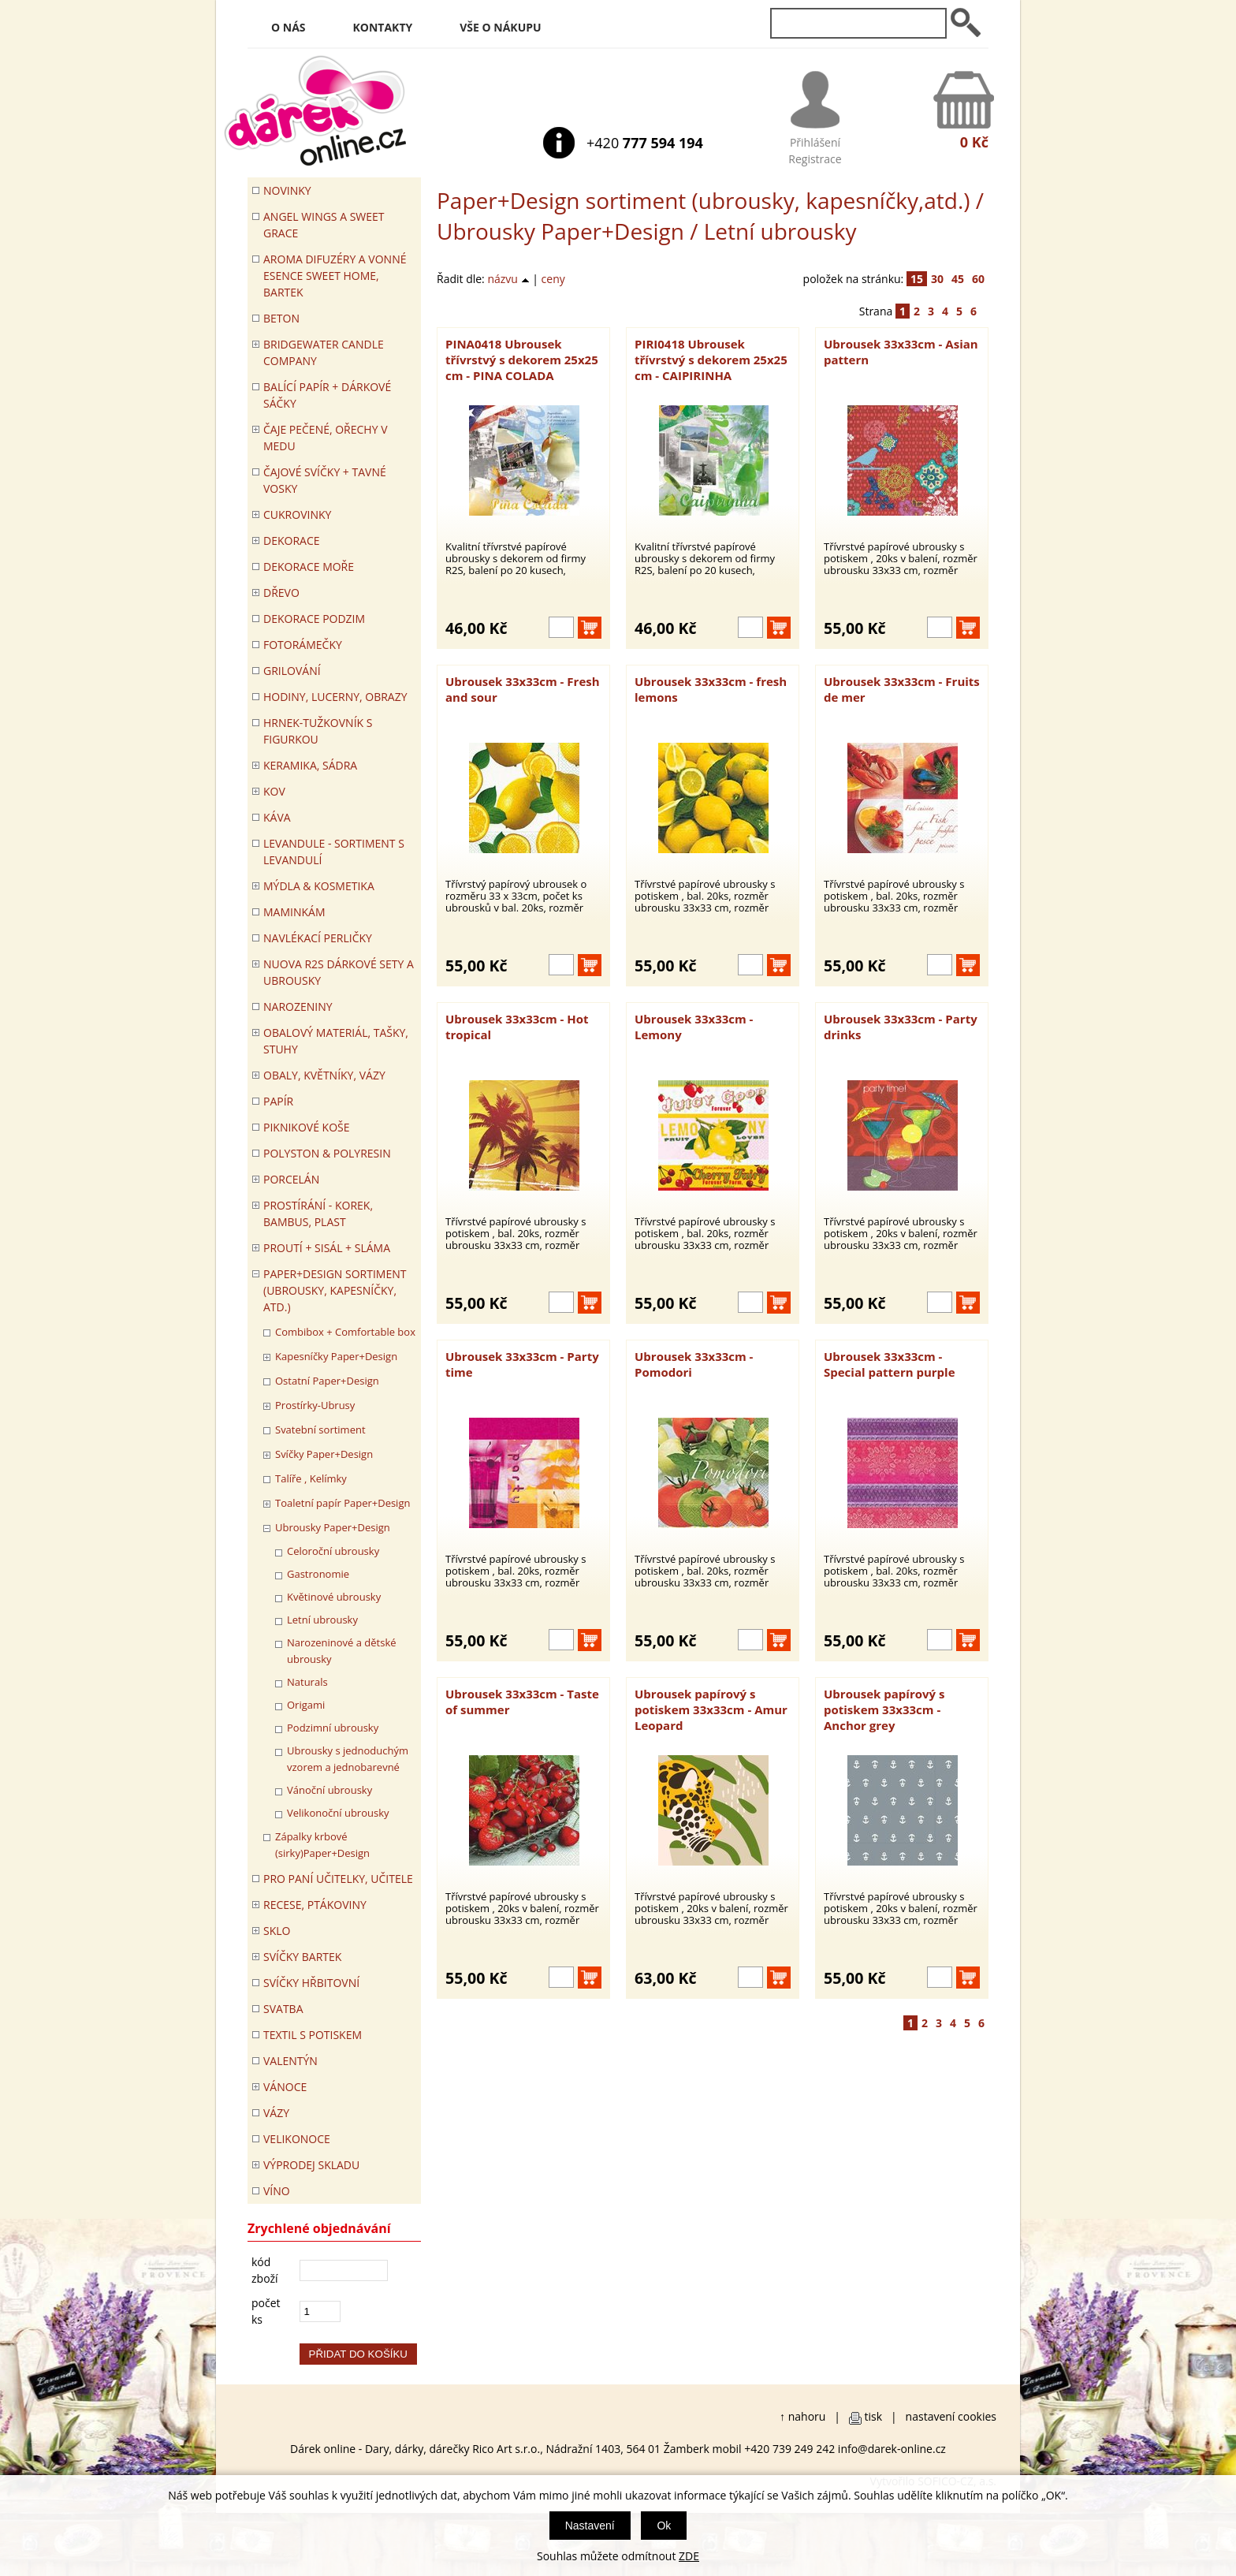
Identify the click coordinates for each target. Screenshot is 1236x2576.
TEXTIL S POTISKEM (312, 2034)
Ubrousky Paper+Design (560, 231)
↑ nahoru (802, 2416)
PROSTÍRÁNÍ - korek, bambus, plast (318, 1213)
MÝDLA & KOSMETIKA (318, 885)
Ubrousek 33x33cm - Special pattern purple (889, 1364)
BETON (281, 318)
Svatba (283, 2008)
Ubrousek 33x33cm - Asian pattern (901, 351)
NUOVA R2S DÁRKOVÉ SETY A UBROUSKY (338, 972)
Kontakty (383, 27)
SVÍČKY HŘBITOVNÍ (311, 1982)
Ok (664, 2525)
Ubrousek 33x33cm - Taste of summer (522, 1701)
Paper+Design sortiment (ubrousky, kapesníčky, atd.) (334, 1290)
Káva (277, 817)
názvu (508, 278)
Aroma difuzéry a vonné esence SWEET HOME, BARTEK (334, 276)
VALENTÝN (290, 2060)
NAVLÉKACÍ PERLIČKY (317, 937)
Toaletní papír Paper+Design (342, 1503)
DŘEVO (281, 592)
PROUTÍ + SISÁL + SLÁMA (326, 1247)
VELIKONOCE (296, 2138)
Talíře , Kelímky (311, 1478)
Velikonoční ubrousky (338, 1813)
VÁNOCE (285, 2086)
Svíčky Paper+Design (324, 1454)
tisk (874, 2416)
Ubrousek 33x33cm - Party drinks (900, 1026)
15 (916, 278)
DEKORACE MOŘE (308, 566)
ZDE (689, 2555)
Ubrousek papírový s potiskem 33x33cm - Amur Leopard (711, 1709)
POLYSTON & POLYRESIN (327, 1153)
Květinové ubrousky (334, 1597)
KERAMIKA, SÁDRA (310, 765)
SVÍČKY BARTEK (302, 1956)
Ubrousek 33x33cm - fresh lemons (711, 689)
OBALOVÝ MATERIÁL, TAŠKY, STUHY (335, 1041)
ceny (553, 278)
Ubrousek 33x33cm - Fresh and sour (522, 689)
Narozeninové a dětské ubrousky (341, 1650)
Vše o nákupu (500, 27)
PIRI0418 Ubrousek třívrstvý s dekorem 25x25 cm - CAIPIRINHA (711, 359)
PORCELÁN (291, 1179)
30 (937, 278)
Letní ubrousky (322, 1619)
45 (957, 278)
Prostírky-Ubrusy (315, 1405)
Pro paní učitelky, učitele (338, 1878)
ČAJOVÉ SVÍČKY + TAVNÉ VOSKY (324, 480)
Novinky (287, 190)
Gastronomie (318, 1574)
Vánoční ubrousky (329, 1790)
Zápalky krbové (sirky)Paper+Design (322, 1844)
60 (978, 278)
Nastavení (590, 2525)
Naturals (307, 1682)
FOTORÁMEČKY (302, 644)
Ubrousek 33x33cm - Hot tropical (517, 1026)
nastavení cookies (951, 2416)
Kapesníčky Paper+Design (336, 1356)
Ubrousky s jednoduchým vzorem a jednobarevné (347, 1758)
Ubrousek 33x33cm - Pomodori (694, 1364)
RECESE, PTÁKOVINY (315, 1904)
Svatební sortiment (320, 1429)
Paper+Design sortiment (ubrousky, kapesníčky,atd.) (703, 200)
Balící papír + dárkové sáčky (327, 395)
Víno (276, 2190)
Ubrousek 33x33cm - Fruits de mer (902, 689)
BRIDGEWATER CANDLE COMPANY (323, 352)
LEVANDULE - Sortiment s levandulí (333, 851)
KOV (274, 791)
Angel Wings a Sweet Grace (324, 224)
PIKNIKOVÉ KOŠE (306, 1127)
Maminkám (294, 911)
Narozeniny (298, 1006)
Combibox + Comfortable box (345, 1332)
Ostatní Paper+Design (327, 1381)
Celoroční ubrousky (333, 1551)
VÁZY (276, 2112)
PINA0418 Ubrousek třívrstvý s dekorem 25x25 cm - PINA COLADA (521, 359)
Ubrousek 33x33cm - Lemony (694, 1026)
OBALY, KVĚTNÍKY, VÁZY (324, 1075)
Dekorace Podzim (314, 618)
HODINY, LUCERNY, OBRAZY (335, 696)
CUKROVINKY (297, 514)
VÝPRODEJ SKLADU (311, 2164)
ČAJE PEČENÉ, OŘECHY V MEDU (325, 437)
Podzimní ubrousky (332, 1727)
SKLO (276, 1930)
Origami (306, 1705)
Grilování (292, 670)
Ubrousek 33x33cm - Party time (522, 1364)
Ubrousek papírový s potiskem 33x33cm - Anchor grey (884, 1709)
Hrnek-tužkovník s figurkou (317, 731)
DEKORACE (291, 540)
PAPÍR (278, 1101)
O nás (288, 27)
